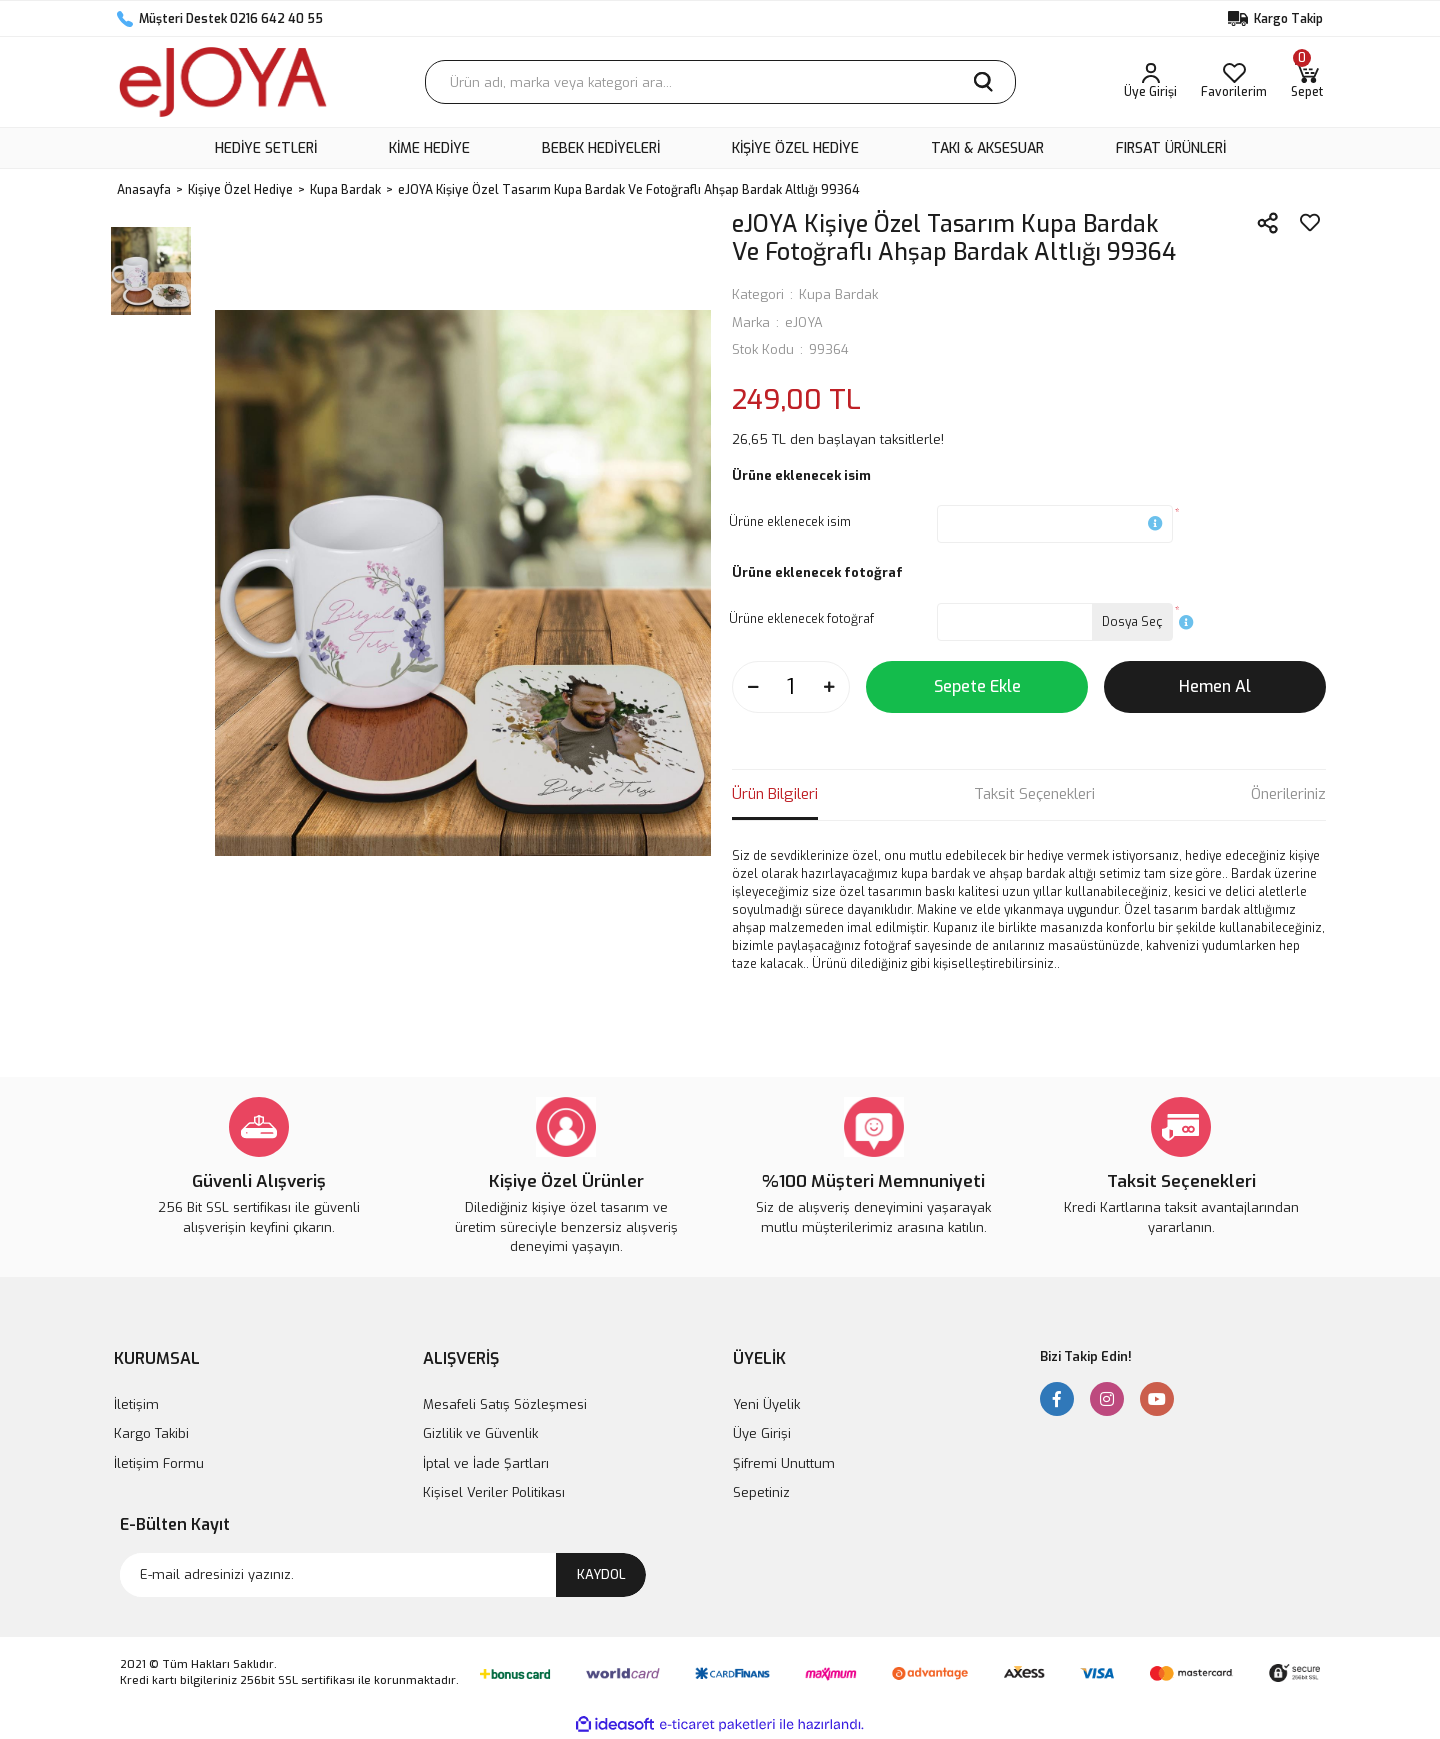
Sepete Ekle (977, 686)
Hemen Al (1215, 686)
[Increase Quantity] (829, 687)
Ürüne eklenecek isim (790, 522)
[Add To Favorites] (1310, 223)
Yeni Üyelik (766, 1404)
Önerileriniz (1288, 794)
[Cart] (1307, 82)
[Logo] (223, 82)
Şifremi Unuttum (784, 1463)
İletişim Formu (159, 1463)
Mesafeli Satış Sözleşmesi (505, 1404)
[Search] (720, 82)
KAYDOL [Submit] (601, 1574)
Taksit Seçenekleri (1034, 794)
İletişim (136, 1404)
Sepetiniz (761, 1492)
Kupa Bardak (838, 294)
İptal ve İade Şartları (486, 1463)
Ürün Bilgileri (775, 794)
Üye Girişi (762, 1433)
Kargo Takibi (151, 1433)
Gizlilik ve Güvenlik (480, 1433)
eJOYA (804, 322)
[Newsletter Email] (383, 1575)
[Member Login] (1150, 82)
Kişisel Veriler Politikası (494, 1492)
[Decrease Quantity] (753, 687)
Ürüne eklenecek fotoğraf (801, 619)
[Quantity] (791, 687)
